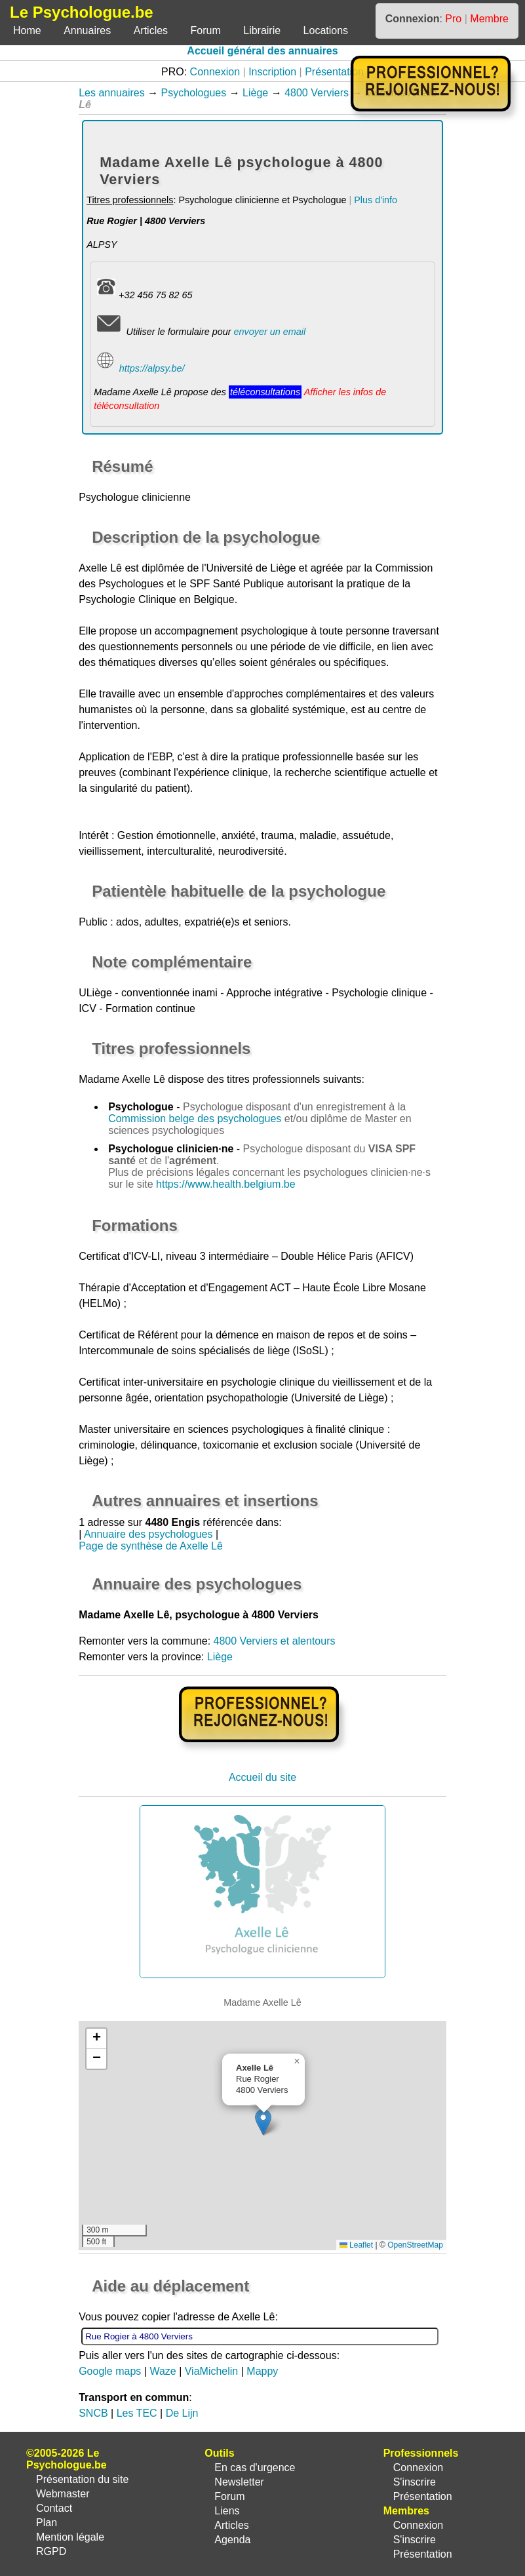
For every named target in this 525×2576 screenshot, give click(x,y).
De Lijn (182, 2413)
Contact (54, 2508)
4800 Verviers (316, 92)
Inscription (272, 71)
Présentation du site (82, 2479)
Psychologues (194, 92)
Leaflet (356, 2245)
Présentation (334, 71)
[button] (263, 2122)
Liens (226, 2510)
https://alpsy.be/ (152, 368)
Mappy (262, 2371)
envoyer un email (269, 331)
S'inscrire (414, 2482)
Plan (46, 2522)
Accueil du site (262, 1777)
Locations (326, 30)
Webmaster (63, 2493)
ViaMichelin (212, 2371)
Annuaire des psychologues (148, 1534)
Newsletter (239, 2482)
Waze (162, 2371)
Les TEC (137, 2413)
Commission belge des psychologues (194, 1118)
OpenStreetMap (415, 2245)
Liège (255, 92)
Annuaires (87, 30)
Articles (151, 30)
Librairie (262, 30)
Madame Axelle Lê (122, 1079)
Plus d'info (375, 200)
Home (27, 30)
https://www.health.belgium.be (226, 1184)
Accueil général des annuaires (262, 50)
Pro (453, 18)
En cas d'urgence (254, 2467)
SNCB (93, 2413)
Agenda (232, 2539)
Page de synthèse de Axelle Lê (151, 1545)
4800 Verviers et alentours (275, 1641)
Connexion (215, 71)
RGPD (51, 2551)
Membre (489, 18)
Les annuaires (112, 92)
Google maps (110, 2371)
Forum (206, 30)
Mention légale (70, 2537)
